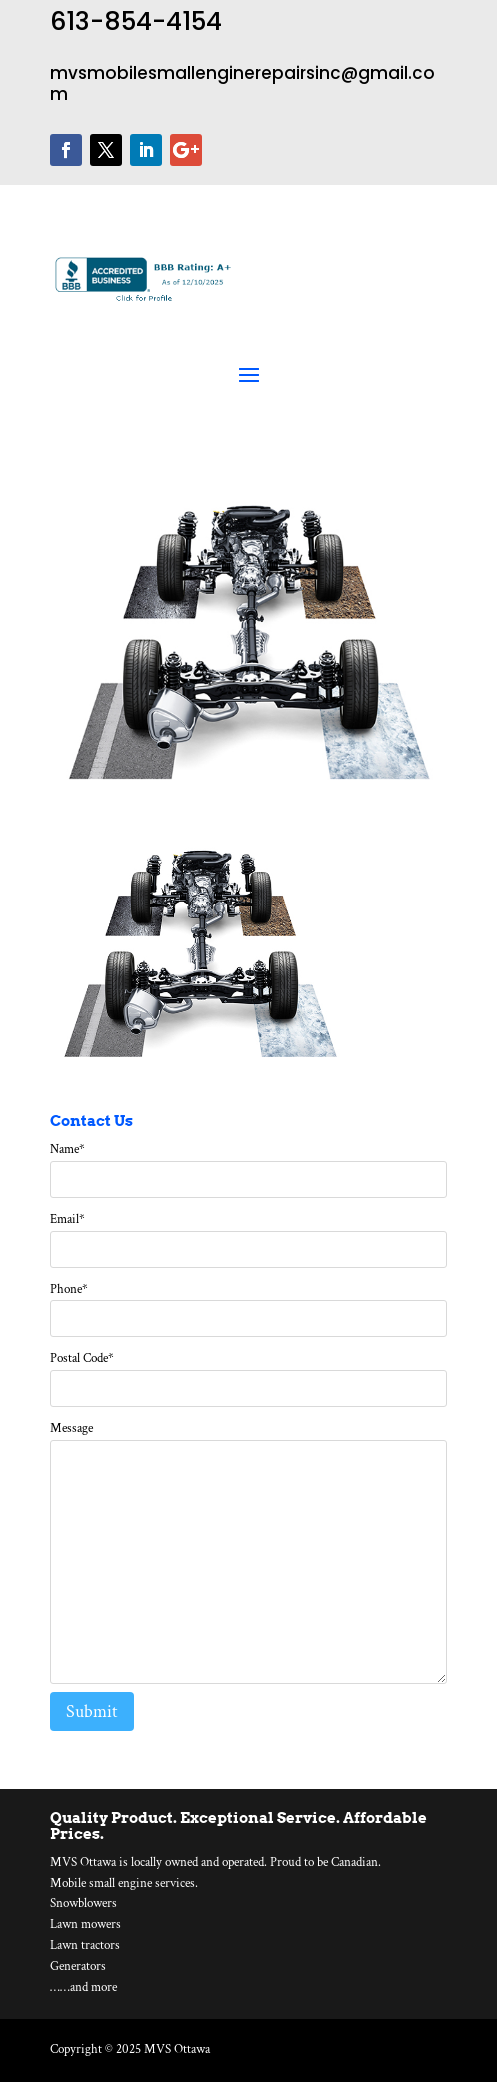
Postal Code (82, 1358)
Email (67, 1219)
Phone (69, 1289)
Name (67, 1149)
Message (71, 1428)
